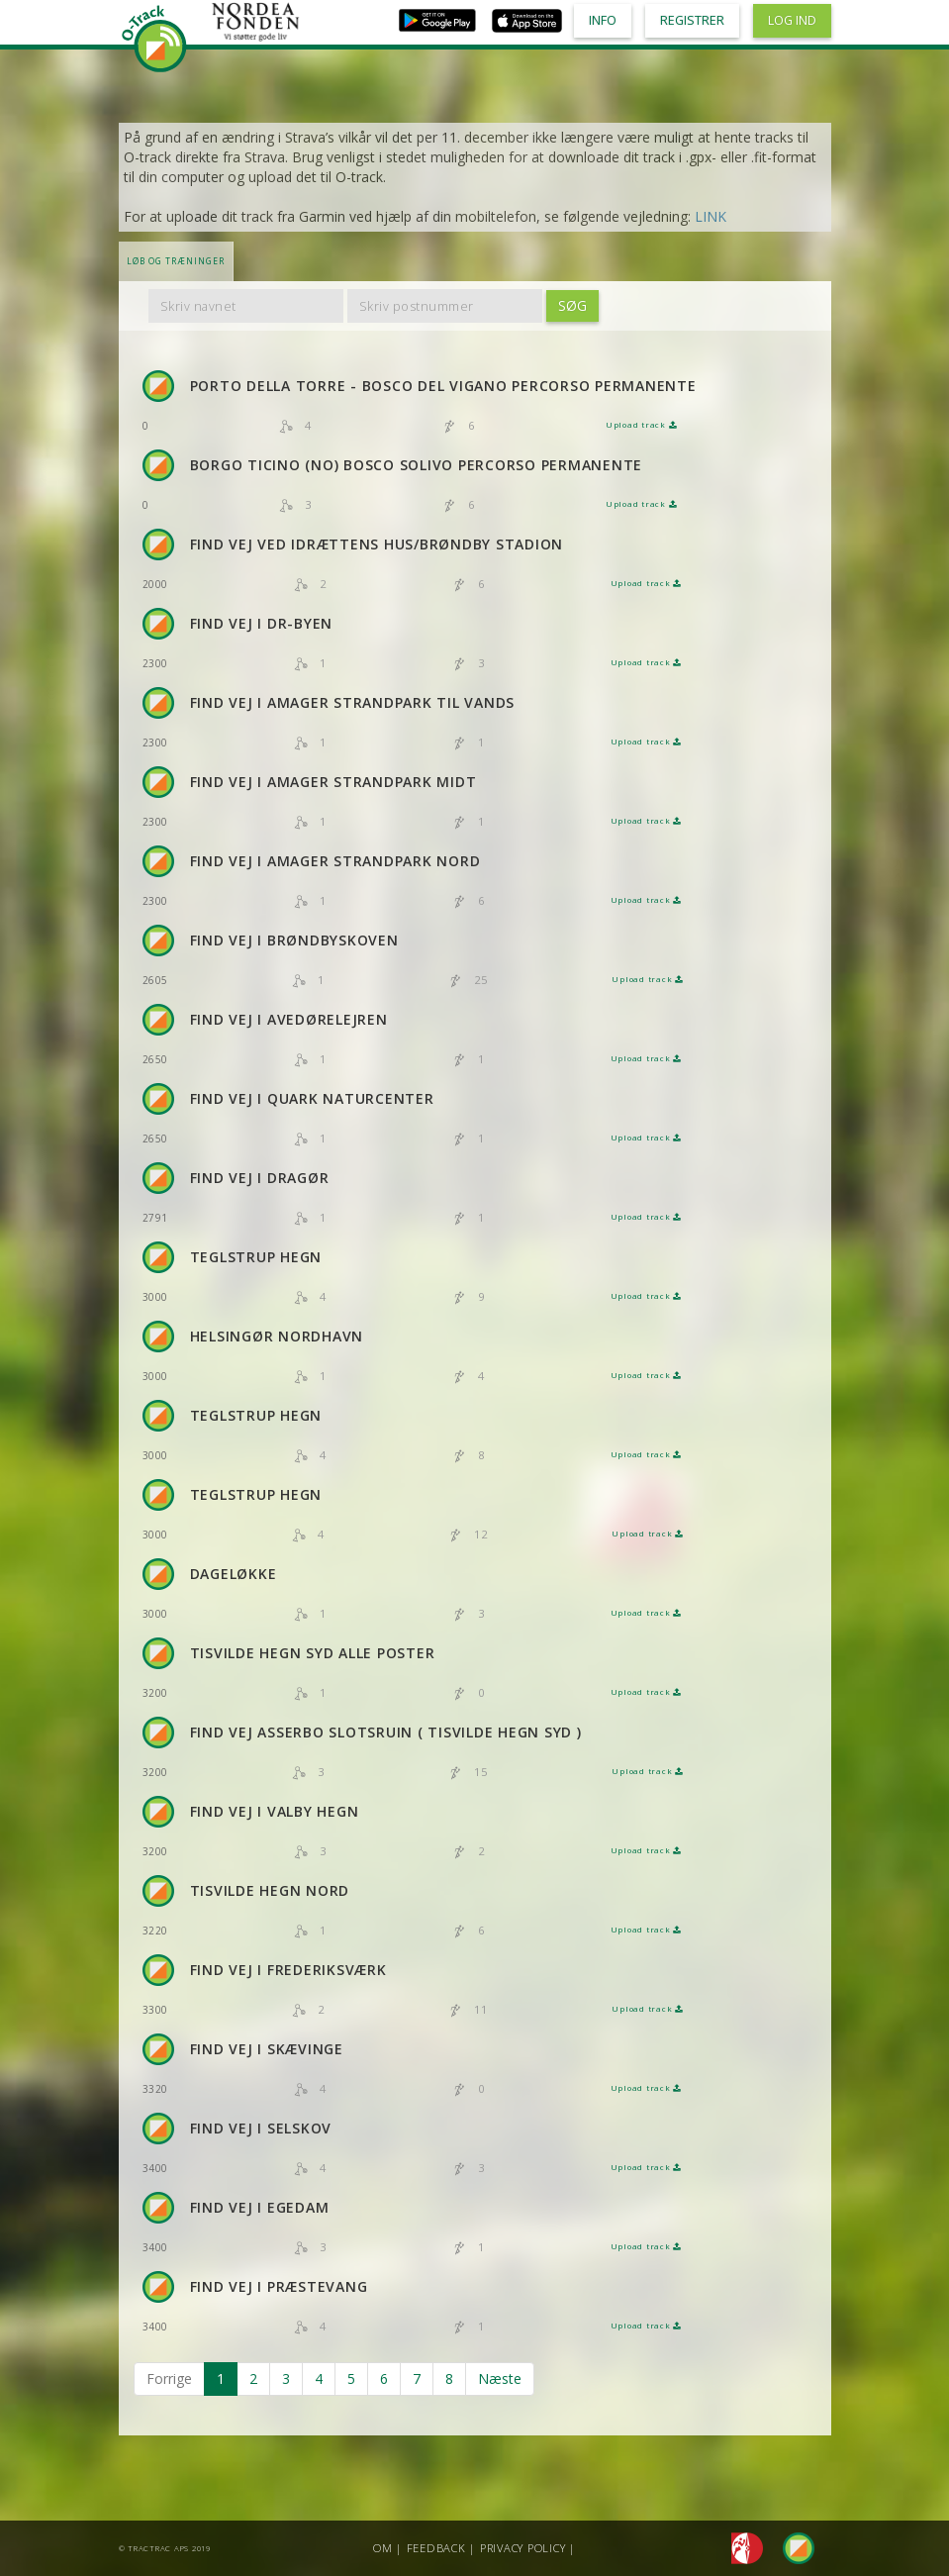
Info (603, 20)
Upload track (641, 425)
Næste (500, 2378)
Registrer (692, 20)
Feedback (436, 2547)
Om (383, 2547)
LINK (710, 216)
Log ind (792, 20)
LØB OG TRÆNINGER (176, 260)
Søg (572, 305)
